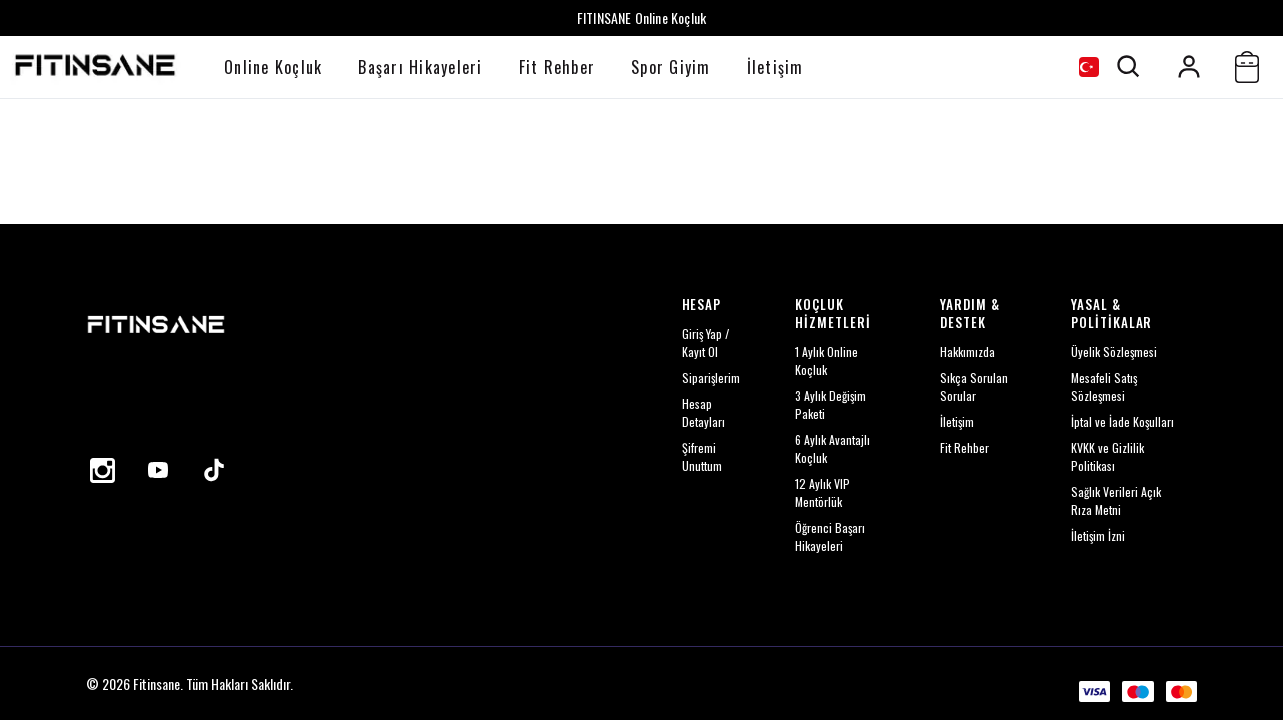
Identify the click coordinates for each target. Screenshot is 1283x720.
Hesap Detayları (703, 412)
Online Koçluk (273, 67)
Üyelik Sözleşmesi (1114, 351)
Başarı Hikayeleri (420, 67)
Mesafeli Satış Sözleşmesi (1104, 386)
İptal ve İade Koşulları (1122, 421)
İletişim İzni (1098, 535)
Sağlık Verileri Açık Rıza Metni (1116, 500)
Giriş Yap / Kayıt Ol (705, 342)
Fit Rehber (557, 67)
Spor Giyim (671, 67)
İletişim (775, 67)
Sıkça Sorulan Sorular (974, 386)
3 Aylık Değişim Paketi (830, 404)
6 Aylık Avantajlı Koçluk (832, 448)
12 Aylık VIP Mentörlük (822, 492)
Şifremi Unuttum (702, 456)
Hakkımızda (967, 351)
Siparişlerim (711, 377)
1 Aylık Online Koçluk (826, 360)
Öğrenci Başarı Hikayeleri (830, 536)
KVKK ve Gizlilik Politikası (1107, 456)
